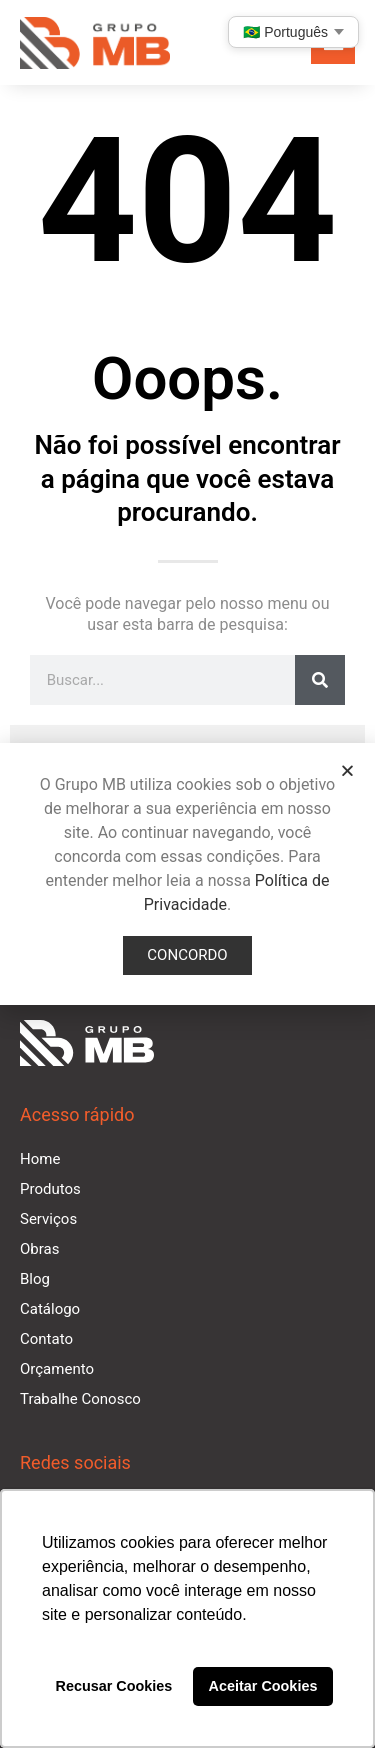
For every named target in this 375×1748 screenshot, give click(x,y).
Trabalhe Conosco (80, 1399)
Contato (46, 1339)
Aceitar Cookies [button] (263, 1686)
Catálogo (50, 1309)
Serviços (48, 1219)
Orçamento (57, 1369)
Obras (39, 1249)
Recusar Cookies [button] (114, 1686)
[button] (347, 770)
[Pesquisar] (320, 680)
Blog (35, 1279)
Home (40, 1159)
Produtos (50, 1189)
